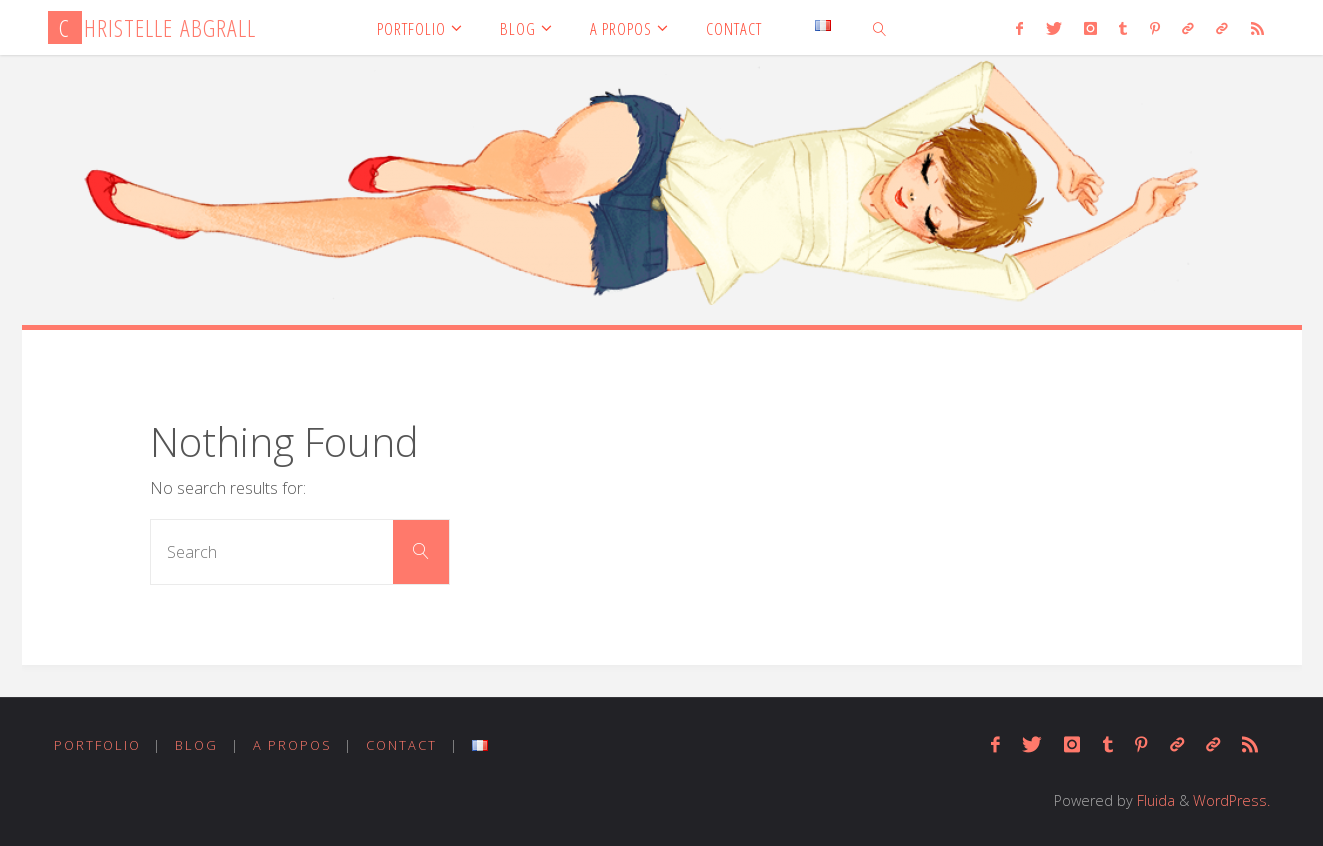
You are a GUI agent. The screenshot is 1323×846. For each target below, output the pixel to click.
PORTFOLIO (97, 745)
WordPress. (1231, 800)
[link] (880, 27)
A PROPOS (292, 745)
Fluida (1154, 800)
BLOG (196, 745)
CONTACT (401, 745)
